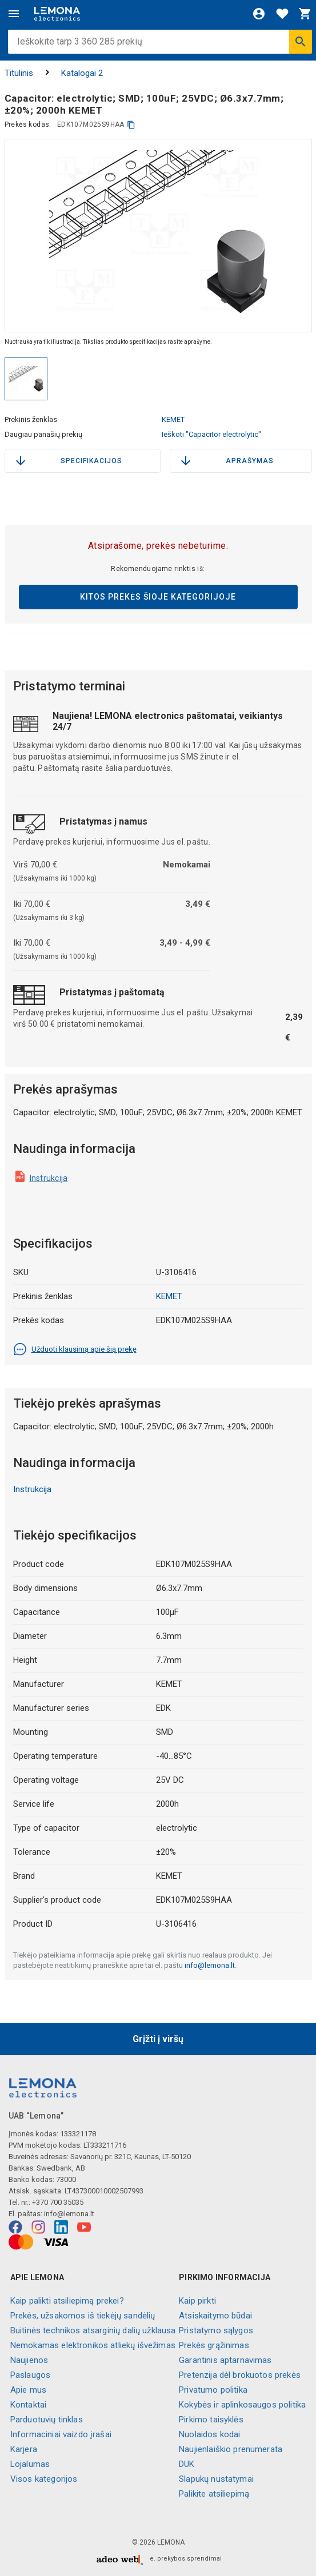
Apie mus (28, 2390)
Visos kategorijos (44, 2479)
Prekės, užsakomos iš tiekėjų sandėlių (82, 2315)
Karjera (23, 2449)
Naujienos (29, 2360)
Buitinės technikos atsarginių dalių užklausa (93, 2330)
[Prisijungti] (258, 13)
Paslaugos (30, 2375)
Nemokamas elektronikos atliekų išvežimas (92, 2345)
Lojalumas (30, 2464)
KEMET (173, 419)
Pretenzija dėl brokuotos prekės (240, 2375)
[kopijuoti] (131, 124)
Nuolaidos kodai (209, 2434)
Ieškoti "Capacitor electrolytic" (211, 434)
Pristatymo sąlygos (216, 2330)
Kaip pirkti (197, 2301)
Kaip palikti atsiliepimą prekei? (67, 2301)
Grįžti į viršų (158, 2039)
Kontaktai (28, 2405)
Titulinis (19, 73)
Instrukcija (49, 1178)
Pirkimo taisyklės (211, 2419)
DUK (186, 2464)
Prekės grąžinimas (214, 2345)
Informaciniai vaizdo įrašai (60, 2434)
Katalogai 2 (82, 73)
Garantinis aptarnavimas (225, 2360)
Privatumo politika (213, 2390)
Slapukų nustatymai (216, 2479)
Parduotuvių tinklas (46, 2419)
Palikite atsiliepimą (214, 2494)
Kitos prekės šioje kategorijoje (158, 596)
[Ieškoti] (300, 42)
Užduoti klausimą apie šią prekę (75, 1349)
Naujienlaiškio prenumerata (230, 2449)
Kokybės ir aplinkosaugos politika (242, 2405)
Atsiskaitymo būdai (215, 2315)
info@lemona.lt (210, 1965)
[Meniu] (13, 13)
